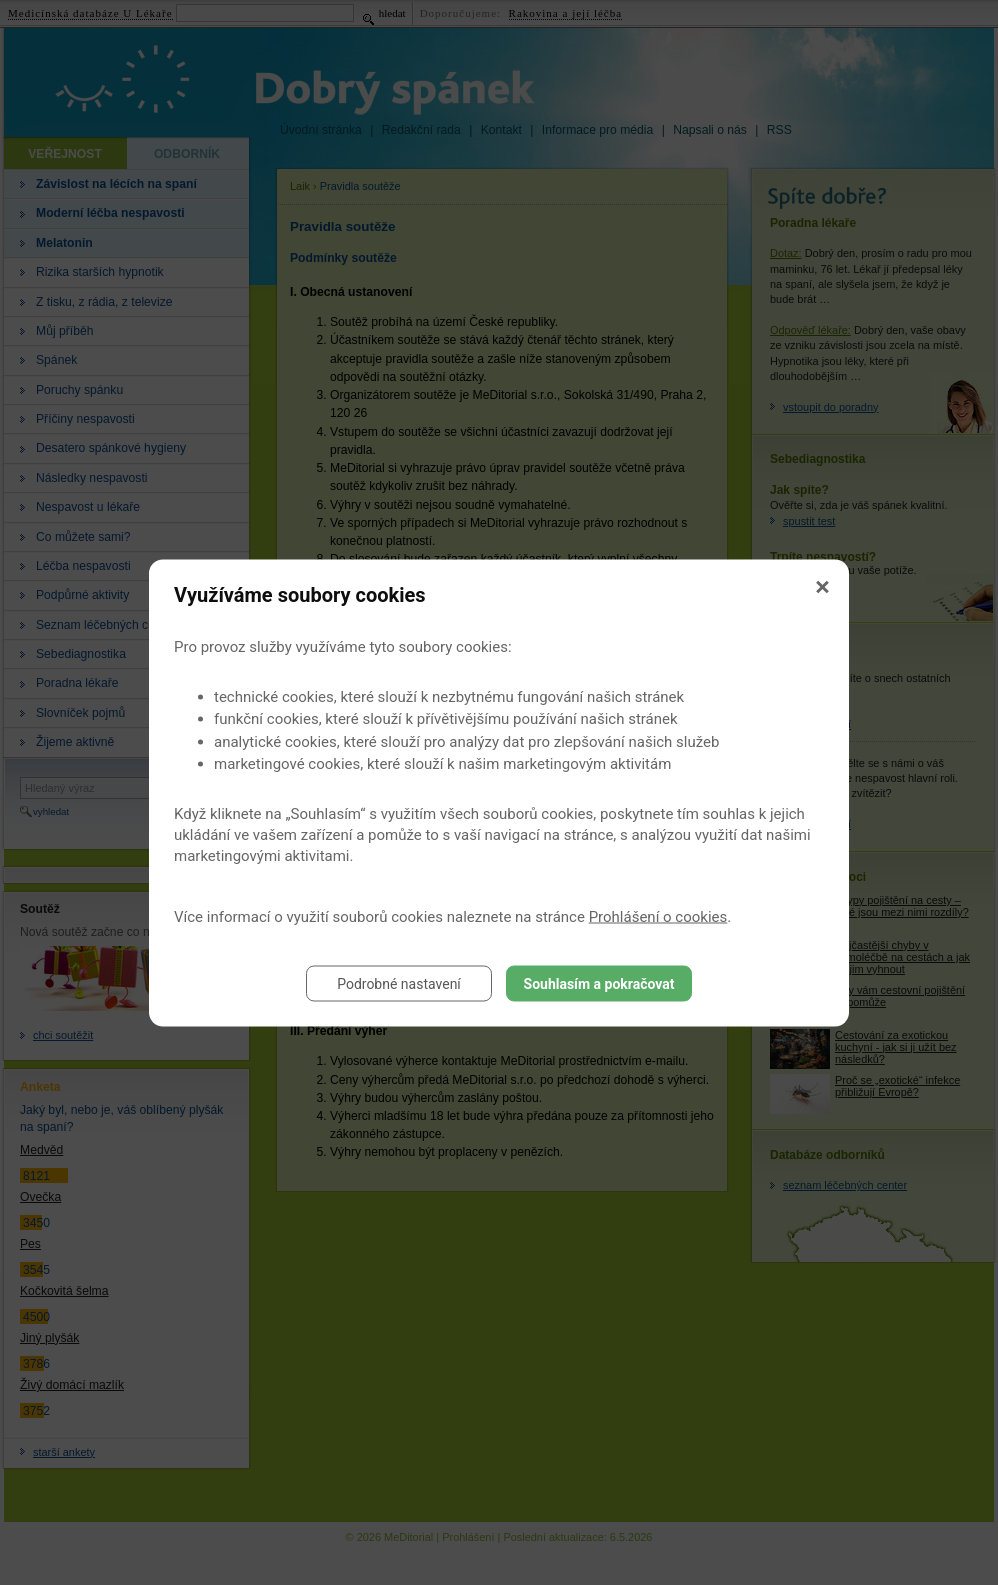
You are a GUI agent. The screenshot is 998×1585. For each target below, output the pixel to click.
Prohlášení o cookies (658, 916)
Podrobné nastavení (399, 983)
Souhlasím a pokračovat (599, 983)
